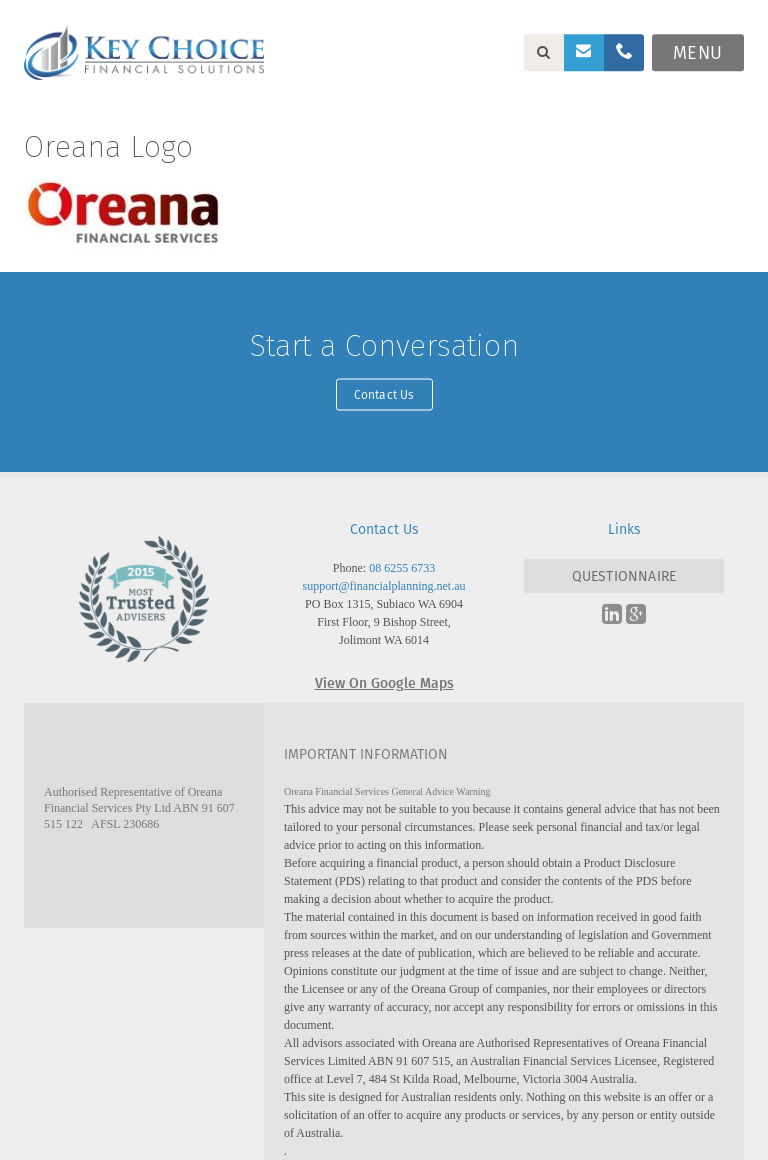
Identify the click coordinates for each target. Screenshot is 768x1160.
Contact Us (384, 393)
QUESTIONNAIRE (624, 576)
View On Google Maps (384, 682)
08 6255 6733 (402, 568)
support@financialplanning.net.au (383, 586)
